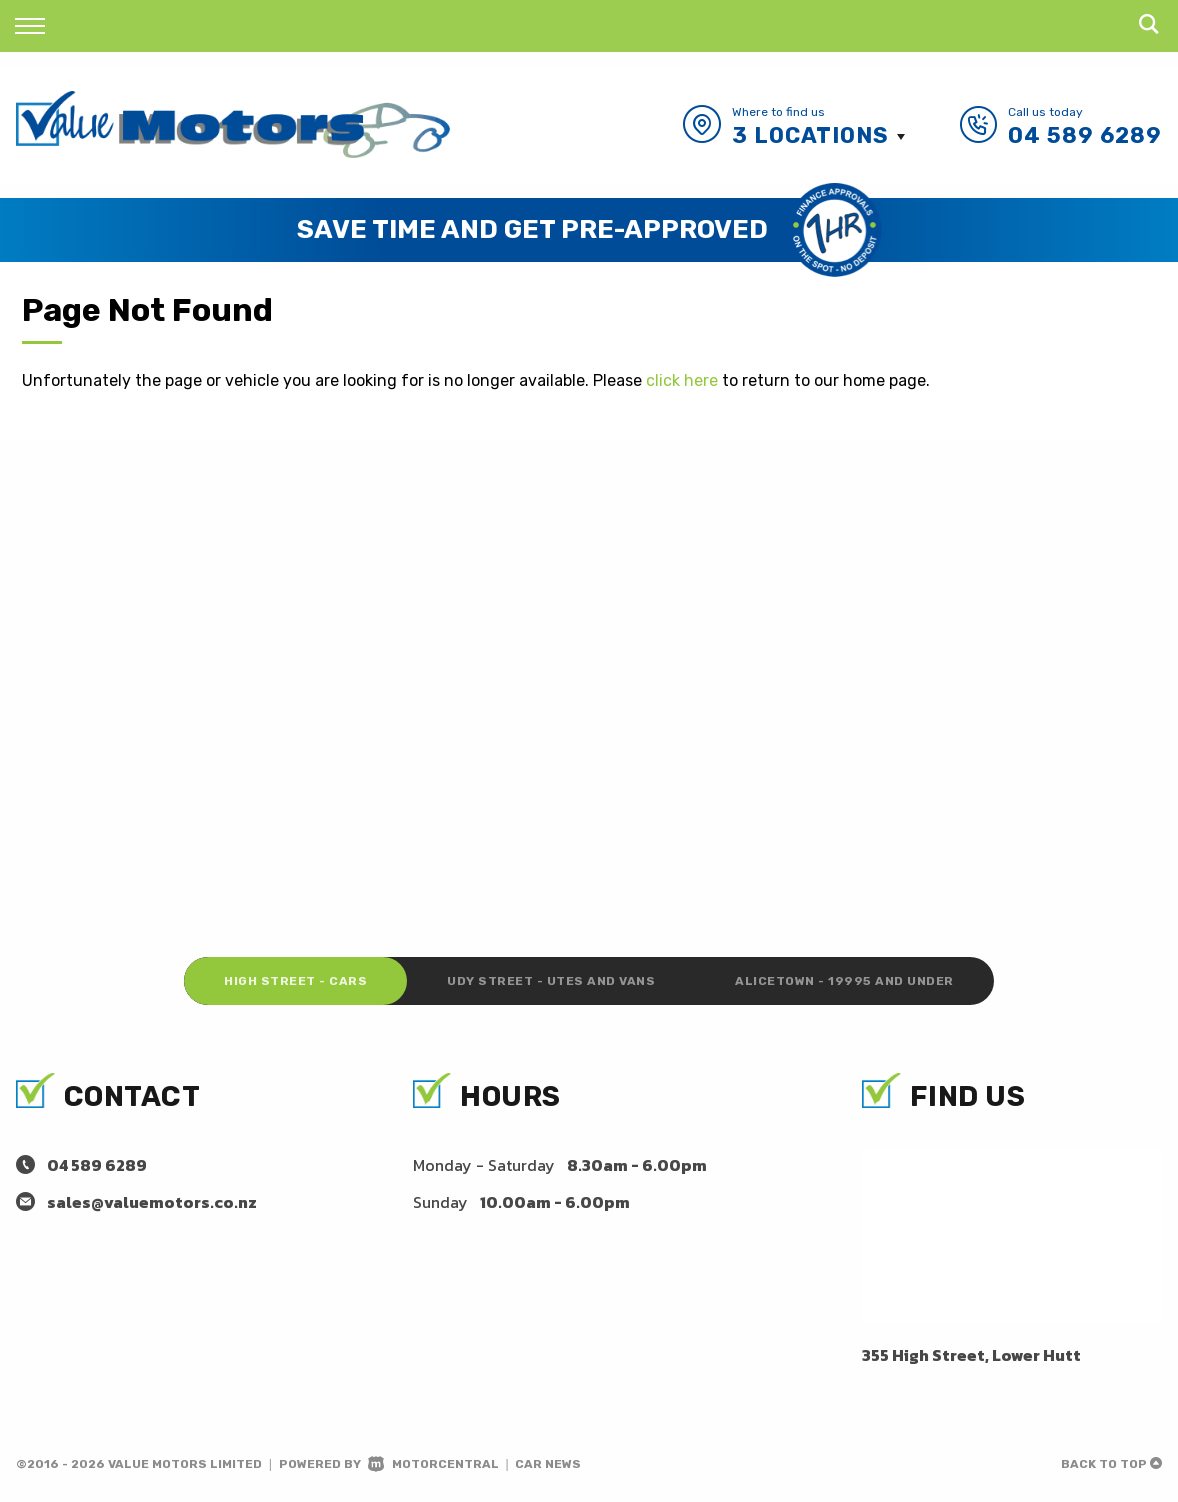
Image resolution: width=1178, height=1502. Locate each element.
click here (682, 380)
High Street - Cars (295, 981)
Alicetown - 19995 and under (844, 981)
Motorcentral (433, 1464)
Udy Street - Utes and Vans (551, 981)
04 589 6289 (1085, 135)
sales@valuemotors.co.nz (152, 1202)
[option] (589, 230)
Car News (548, 1464)
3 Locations (810, 135)
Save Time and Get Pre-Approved (532, 229)
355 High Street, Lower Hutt (971, 1355)
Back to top (1111, 1464)
